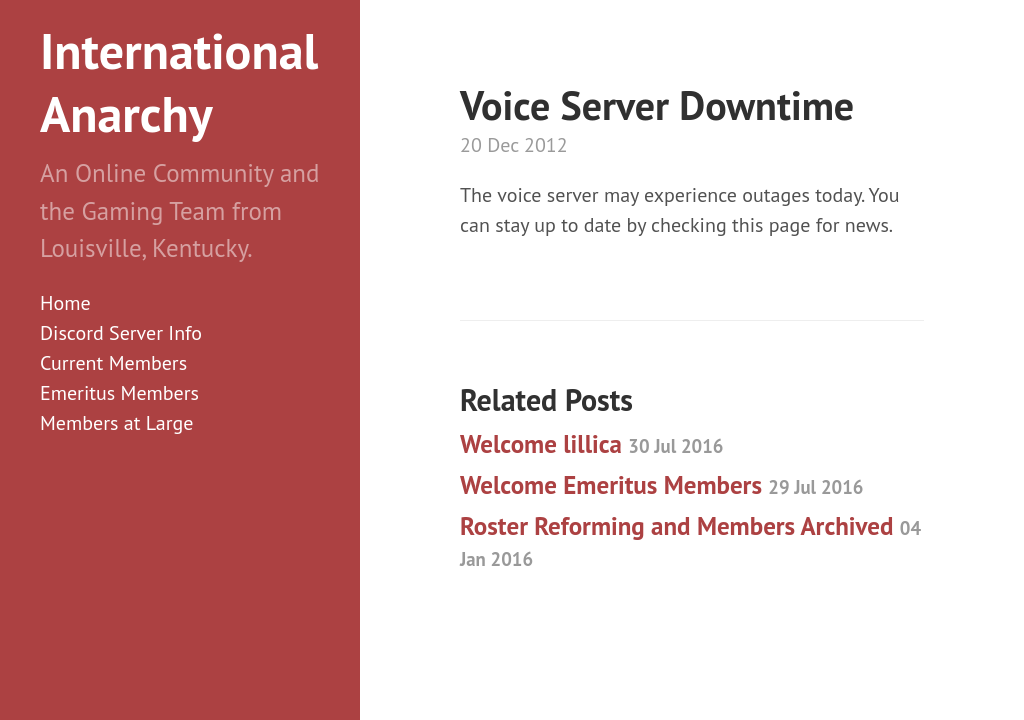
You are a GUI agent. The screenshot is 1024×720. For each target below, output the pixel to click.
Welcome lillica (591, 444)
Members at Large (116, 423)
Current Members (113, 363)
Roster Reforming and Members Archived (690, 540)
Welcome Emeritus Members (661, 485)
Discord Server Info (121, 333)
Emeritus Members (119, 393)
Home (65, 303)
